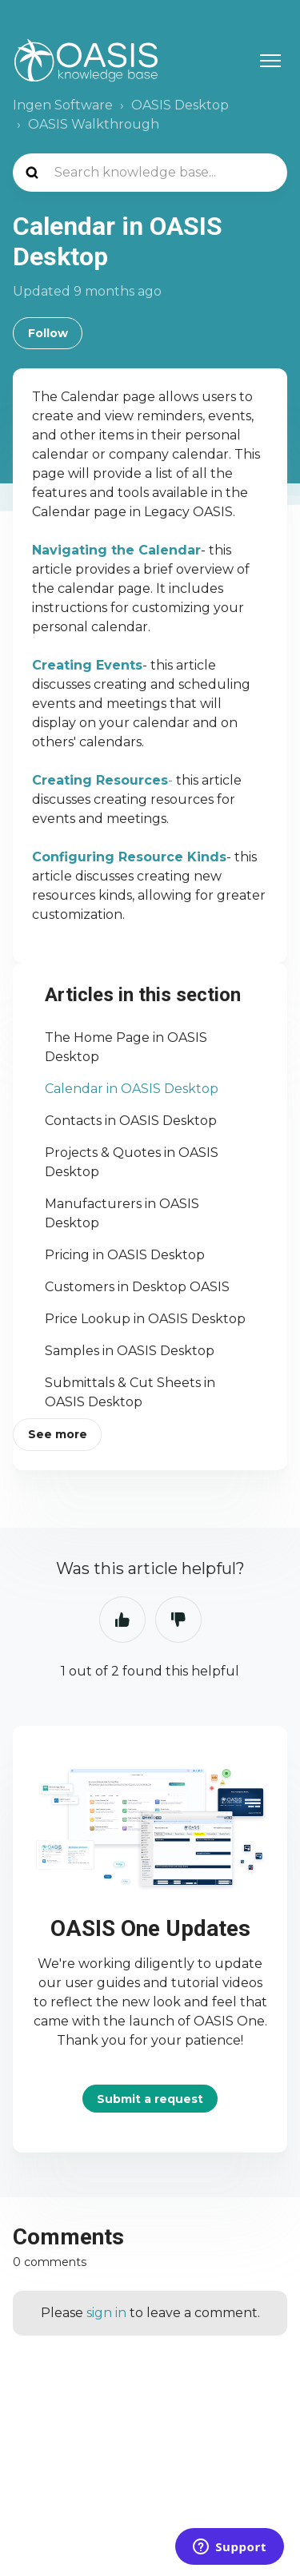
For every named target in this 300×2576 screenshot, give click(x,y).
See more (57, 1434)
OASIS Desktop (180, 105)
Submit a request (150, 2099)
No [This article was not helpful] (178, 1619)
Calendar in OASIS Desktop (131, 1088)
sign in (106, 2312)
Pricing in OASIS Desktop (125, 1254)
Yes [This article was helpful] (122, 1619)
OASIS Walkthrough (93, 124)
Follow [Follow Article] (48, 333)
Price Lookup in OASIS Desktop (145, 1318)
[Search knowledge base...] (150, 172)
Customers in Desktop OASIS (137, 1286)
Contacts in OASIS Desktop (131, 1120)
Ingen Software (63, 105)
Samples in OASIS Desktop (129, 1350)
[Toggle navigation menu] (270, 60)
